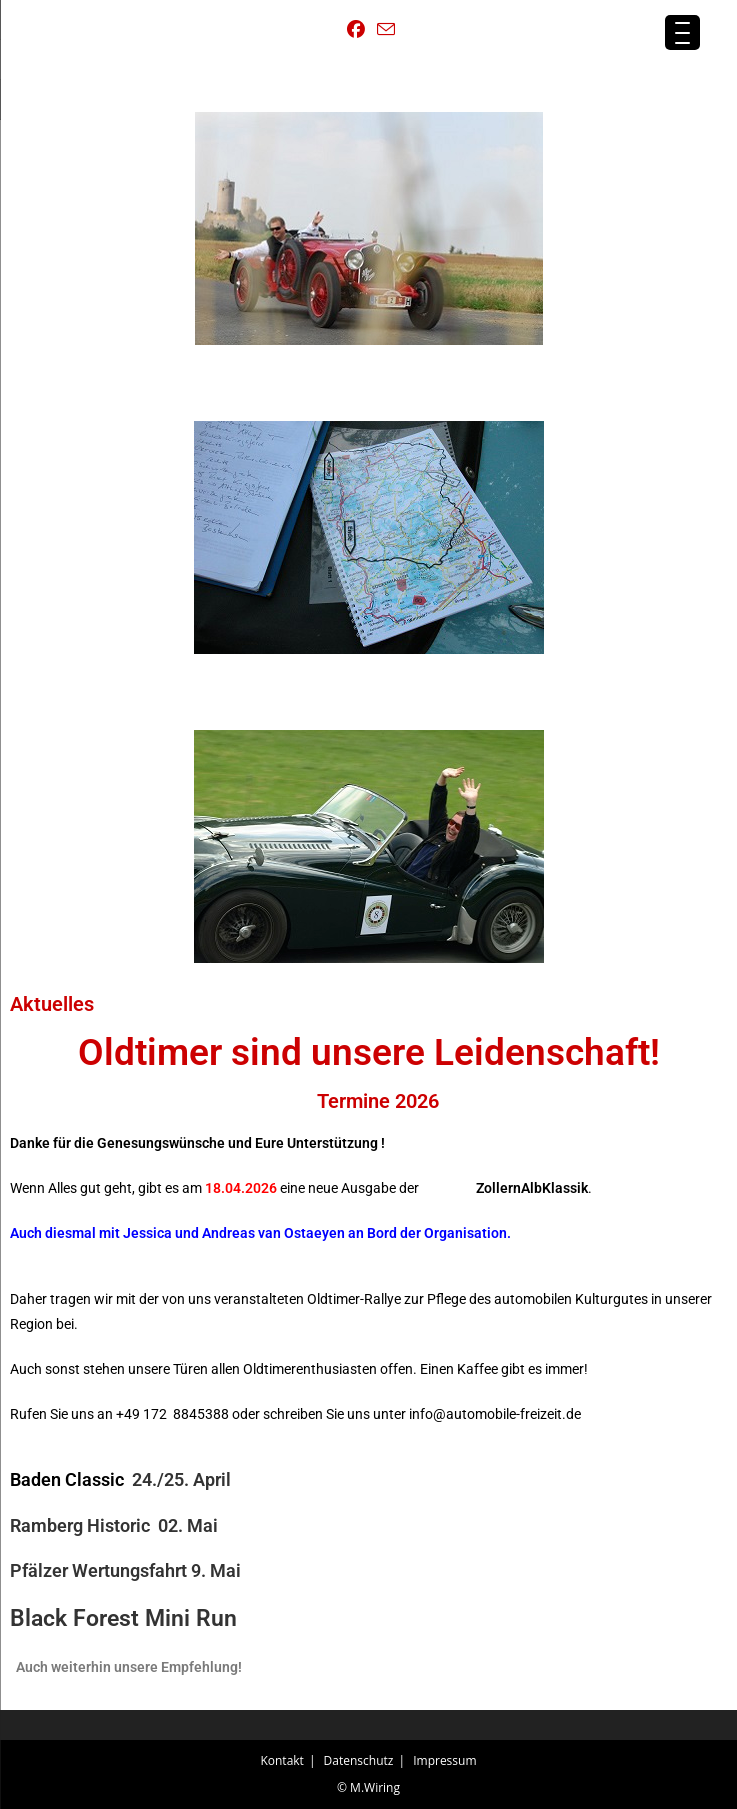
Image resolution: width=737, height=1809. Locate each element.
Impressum (444, 1760)
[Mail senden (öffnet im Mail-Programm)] (383, 29)
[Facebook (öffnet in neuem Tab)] (356, 29)
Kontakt (281, 1760)
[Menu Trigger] (682, 32)
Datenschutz (359, 1760)
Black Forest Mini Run (123, 1618)
